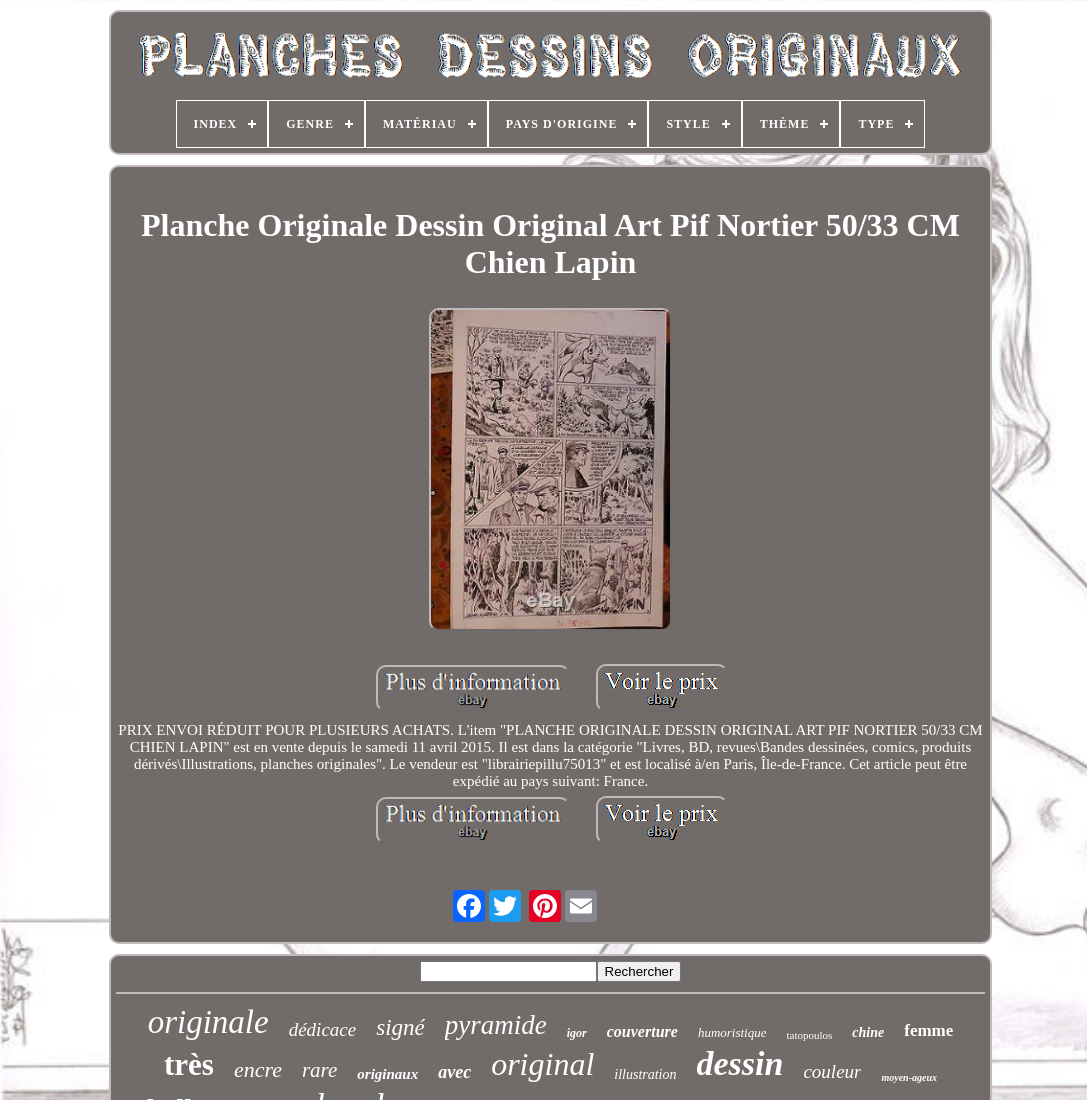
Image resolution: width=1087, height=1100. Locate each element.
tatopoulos (810, 1035)
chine (868, 1032)
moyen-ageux (909, 1077)
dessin (740, 1063)
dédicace (323, 1029)
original (542, 1064)
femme (928, 1030)
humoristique (732, 1032)
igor (577, 1033)
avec (454, 1072)
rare (319, 1070)
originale (208, 1022)
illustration (645, 1074)
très (189, 1064)
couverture (642, 1031)
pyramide (496, 1025)
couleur (832, 1071)
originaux (387, 1074)
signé (400, 1027)
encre (258, 1069)
